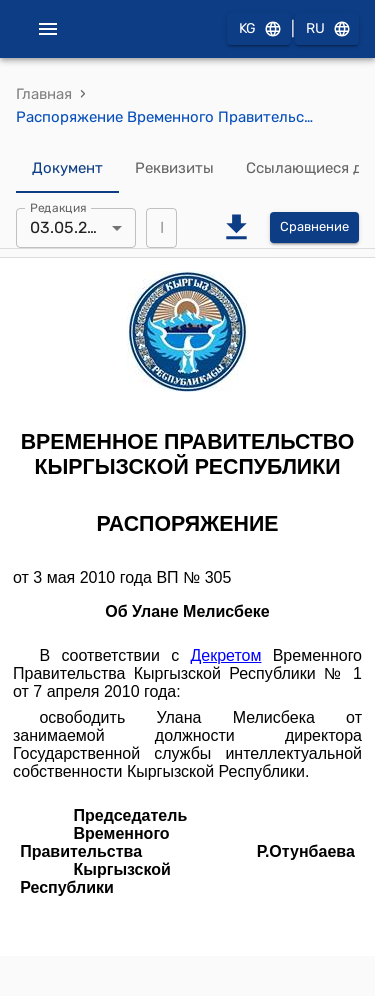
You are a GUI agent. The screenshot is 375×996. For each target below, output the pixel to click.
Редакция (58, 207)
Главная (44, 94)
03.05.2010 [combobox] (72, 227)
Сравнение (314, 227)
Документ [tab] (67, 169)
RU (327, 29)
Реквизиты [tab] (174, 169)
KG (259, 29)
